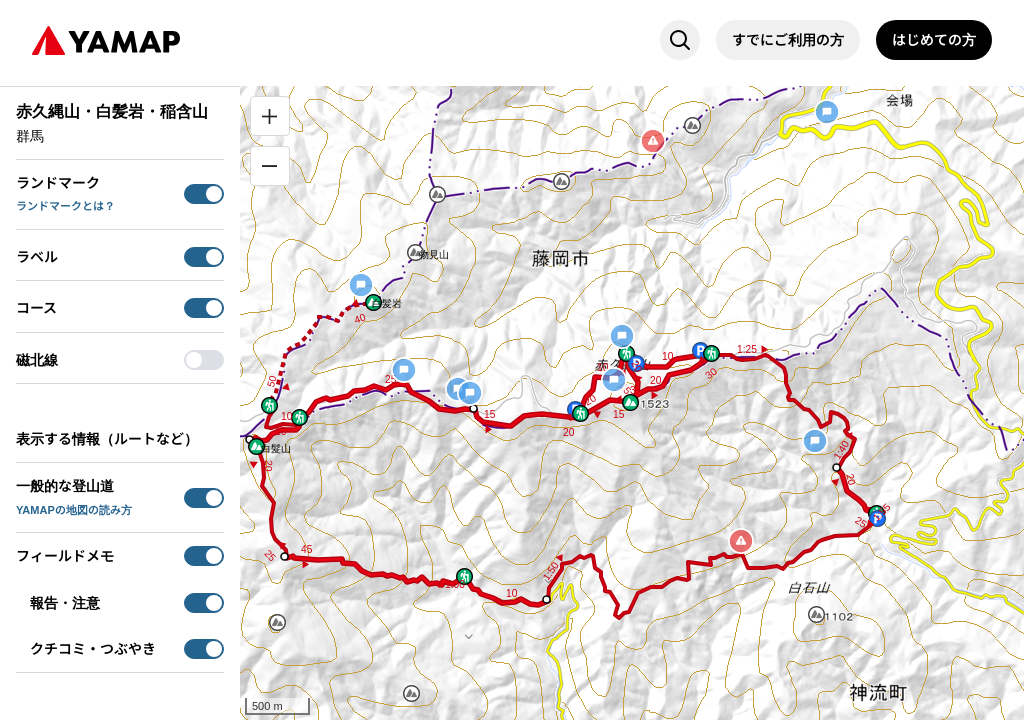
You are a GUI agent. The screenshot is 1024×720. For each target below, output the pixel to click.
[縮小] (270, 166)
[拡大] (270, 116)
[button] (626, 353)
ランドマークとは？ (65, 206)
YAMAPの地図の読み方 (74, 510)
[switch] (204, 194)
